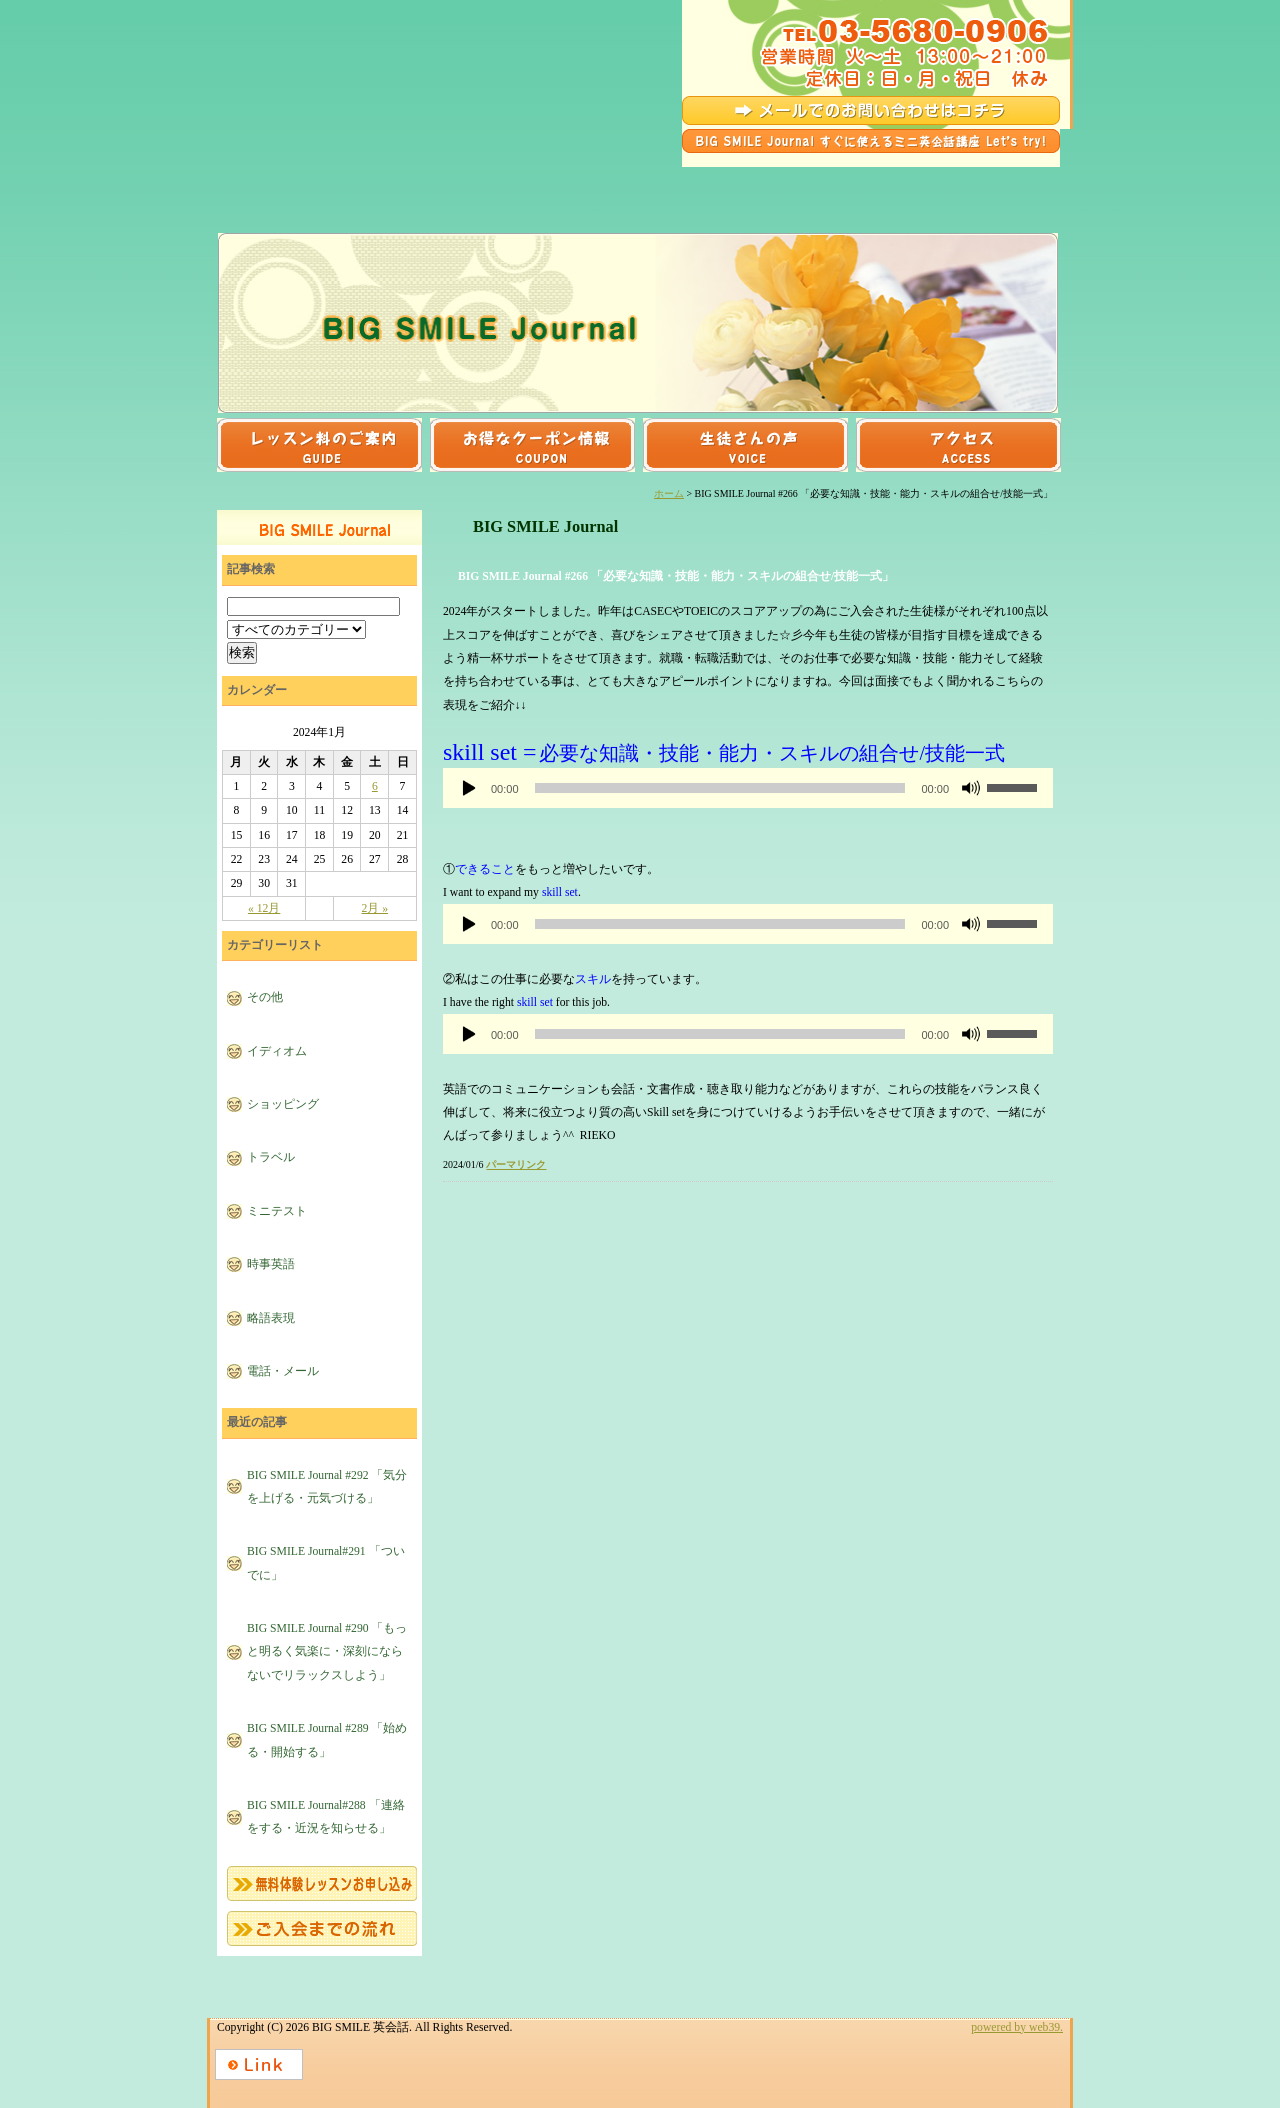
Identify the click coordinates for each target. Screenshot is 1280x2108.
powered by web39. (1017, 2027)
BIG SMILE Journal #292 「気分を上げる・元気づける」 (327, 1487)
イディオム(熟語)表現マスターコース (807, 182)
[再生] (469, 788)
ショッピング (283, 1104)
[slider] (720, 788)
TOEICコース (976, 182)
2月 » (375, 908)
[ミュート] (971, 788)
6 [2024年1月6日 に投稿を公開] (375, 786)
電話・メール (283, 1371)
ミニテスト (277, 1211)
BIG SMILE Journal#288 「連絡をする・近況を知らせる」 (326, 1817)
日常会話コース (300, 182)
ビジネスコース (638, 182)
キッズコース (469, 213)
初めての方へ (976, 213)
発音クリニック (807, 213)
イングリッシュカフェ (638, 213)
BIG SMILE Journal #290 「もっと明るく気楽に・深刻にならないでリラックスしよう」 (327, 1652)
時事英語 (271, 1264)
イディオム (277, 1051)
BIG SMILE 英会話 (339, 83)
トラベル (271, 1157)
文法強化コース (300, 213)
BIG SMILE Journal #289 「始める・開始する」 (327, 1740)
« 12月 (264, 908)
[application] (748, 788)
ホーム (669, 493)
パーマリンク (516, 1164)
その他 (265, 997)
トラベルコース (469, 182)
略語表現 (271, 1318)
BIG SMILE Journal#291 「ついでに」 (326, 1563)
